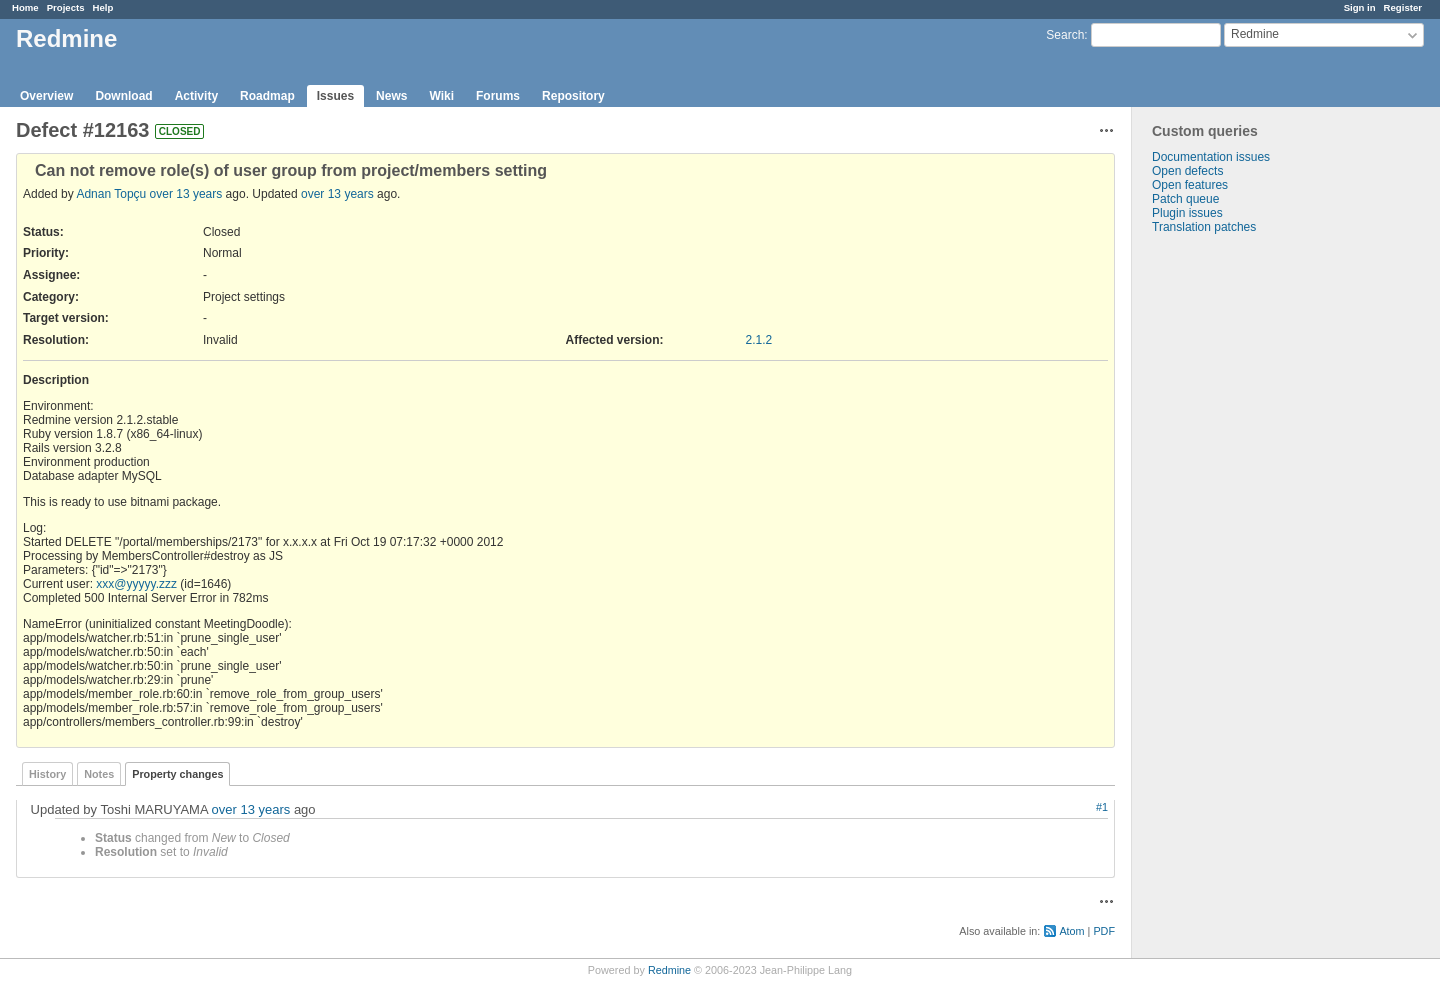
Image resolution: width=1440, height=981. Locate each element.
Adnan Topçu (111, 194)
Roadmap (267, 96)
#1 (1102, 807)
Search (1065, 35)
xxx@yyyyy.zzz (136, 584)
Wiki (441, 96)
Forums (498, 96)
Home (25, 7)
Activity (196, 96)
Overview (46, 96)
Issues (335, 96)
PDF (1104, 931)
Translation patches (1204, 227)
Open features (1190, 185)
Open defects (1187, 171)
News (391, 96)
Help (103, 7)
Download (123, 96)
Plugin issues (1187, 213)
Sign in (1360, 7)
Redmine (669, 970)
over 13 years (186, 194)
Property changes (177, 774)
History (47, 774)
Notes (99, 774)
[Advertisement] (1232, 548)
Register (1403, 7)
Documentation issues (1211, 157)
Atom (1071, 931)
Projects (66, 7)
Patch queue (1185, 199)
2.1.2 (759, 340)
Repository (573, 96)
